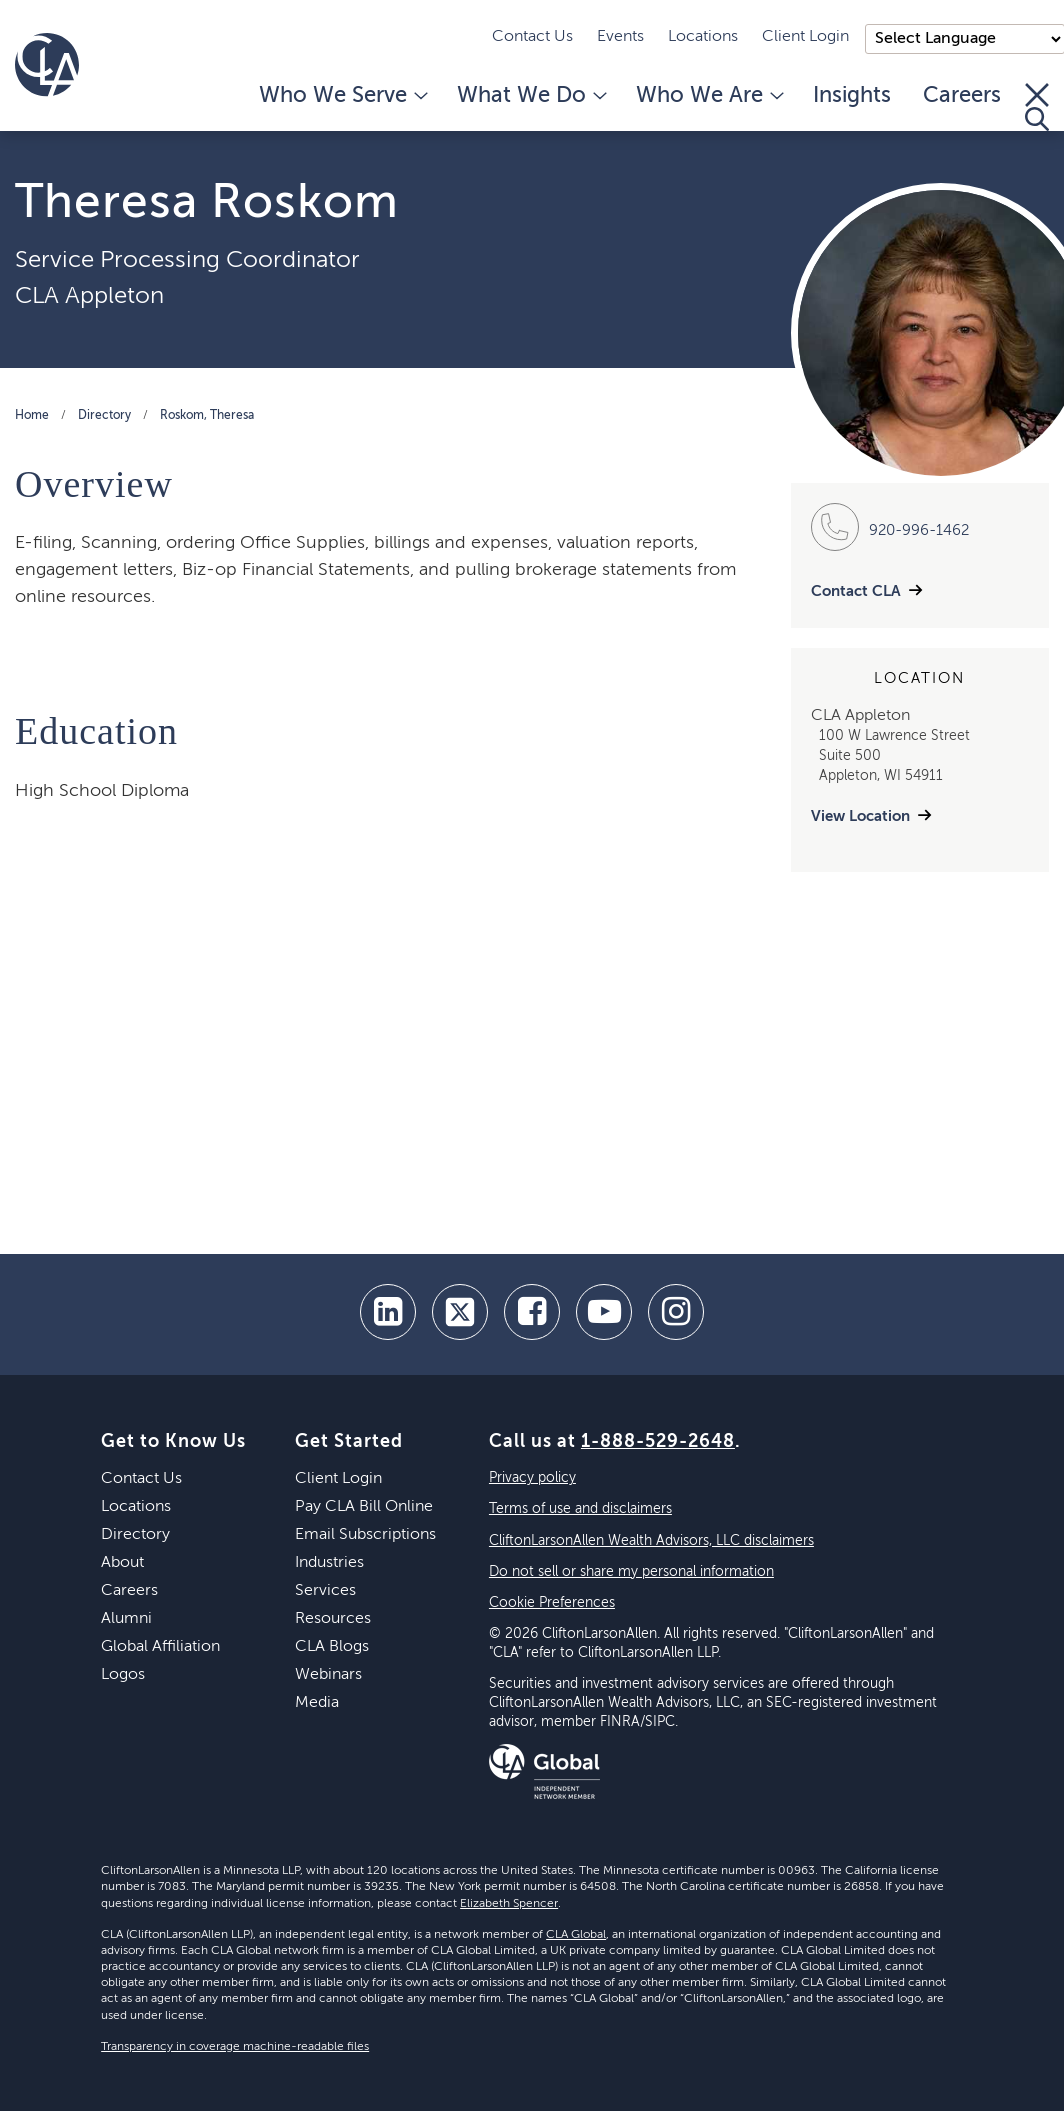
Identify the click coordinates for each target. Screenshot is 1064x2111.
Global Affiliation (160, 1647)
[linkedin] (388, 1312)
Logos (123, 1675)
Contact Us (532, 37)
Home (32, 416)
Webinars (328, 1675)
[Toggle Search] (1037, 107)
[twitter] (460, 1312)
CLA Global (576, 1935)
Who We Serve (342, 96)
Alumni (126, 1619)
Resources (333, 1619)
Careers (962, 96)
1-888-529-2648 (658, 1442)
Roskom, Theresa (207, 416)
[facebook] (532, 1312)
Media (317, 1703)
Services (325, 1591)
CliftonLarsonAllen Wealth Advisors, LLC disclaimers (651, 1541)
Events (620, 37)
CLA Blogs (332, 1647)
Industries (329, 1563)
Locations (703, 37)
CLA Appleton (89, 296)
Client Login (805, 37)
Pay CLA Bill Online (364, 1507)
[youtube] (604, 1312)
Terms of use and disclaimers (580, 1509)
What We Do (530, 96)
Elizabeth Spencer (509, 1904)
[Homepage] (47, 65)
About (122, 1563)
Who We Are (708, 96)
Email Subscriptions (365, 1535)
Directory (104, 416)
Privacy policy (532, 1478)
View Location (860, 816)
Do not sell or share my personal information (631, 1572)
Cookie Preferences (552, 1603)
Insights (852, 96)
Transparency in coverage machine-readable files (235, 2047)
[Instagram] (676, 1312)
